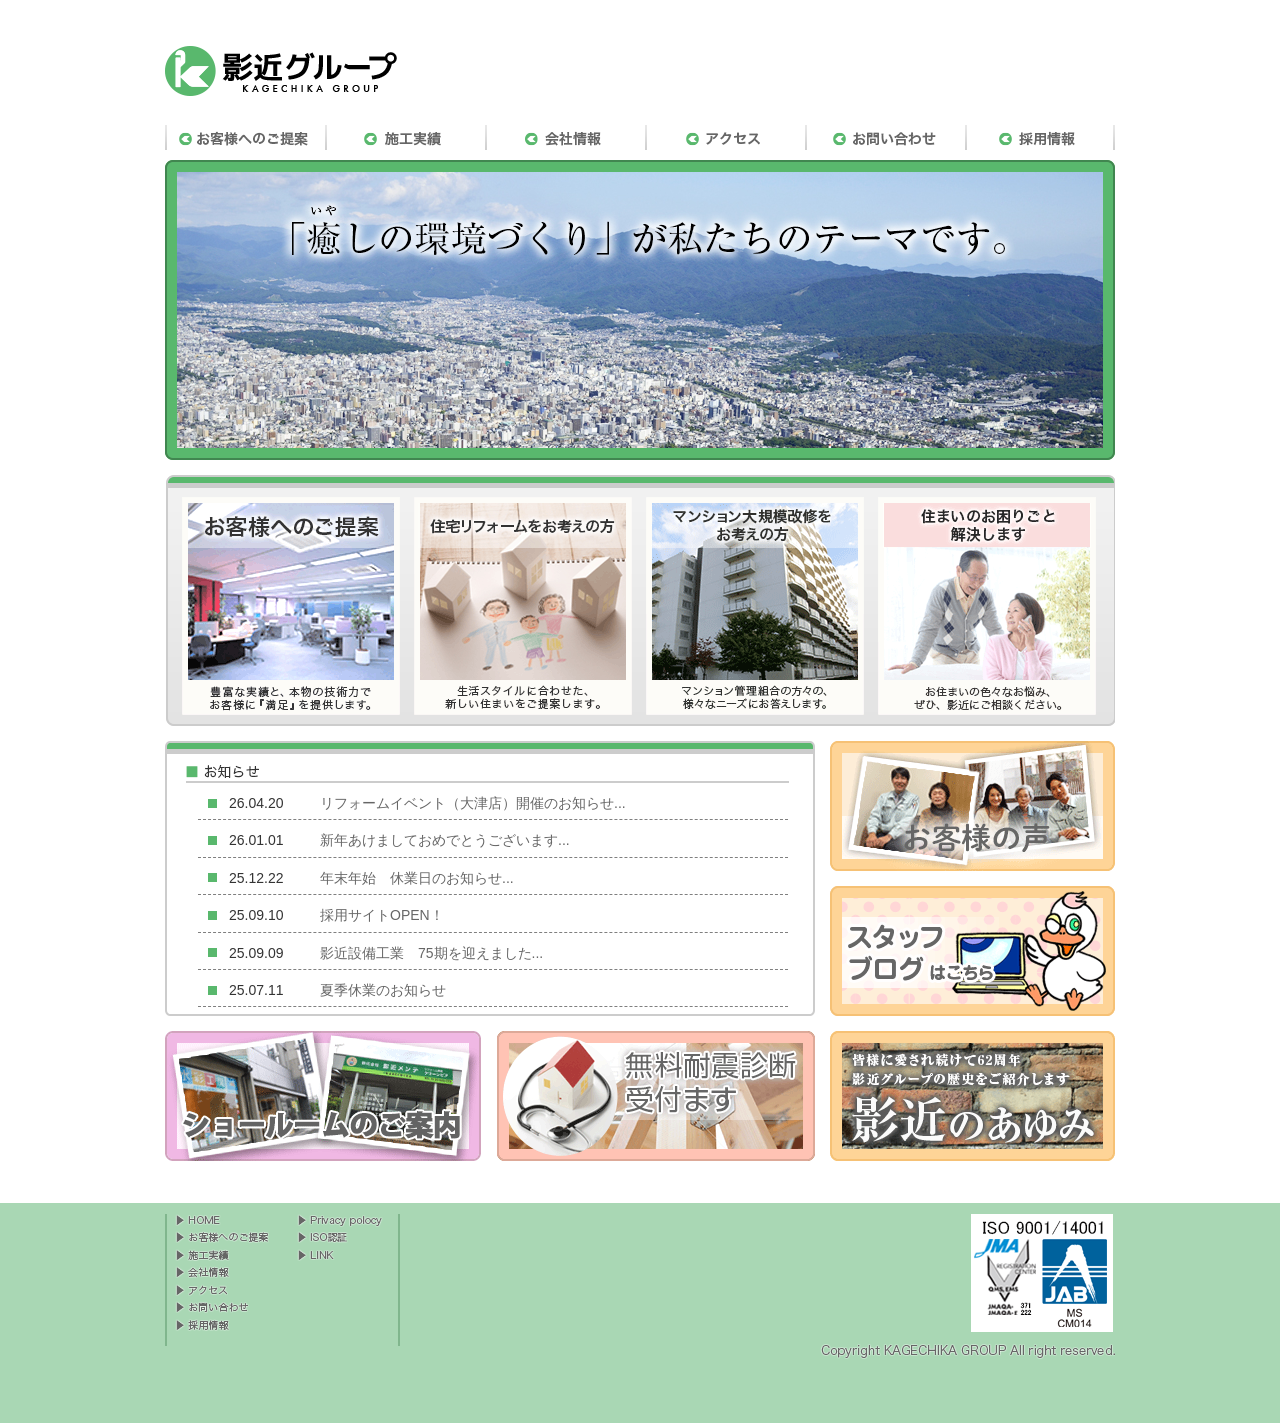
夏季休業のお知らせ (383, 990)
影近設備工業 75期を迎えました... (431, 953)
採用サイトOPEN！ (382, 915)
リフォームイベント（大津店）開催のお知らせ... (473, 803)
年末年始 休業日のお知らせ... (417, 878)
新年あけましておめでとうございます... (445, 840)
